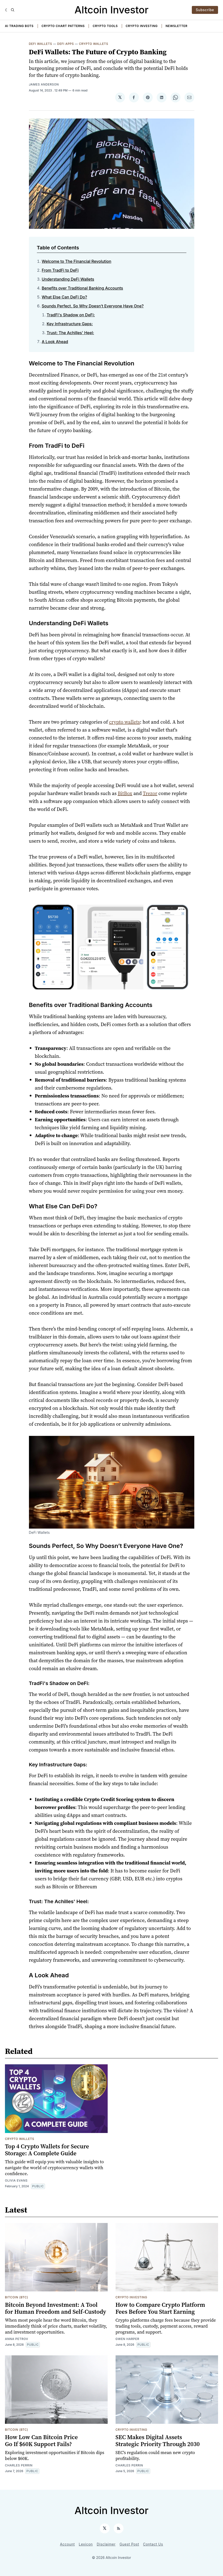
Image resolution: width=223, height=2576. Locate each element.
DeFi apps (65, 44)
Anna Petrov (16, 2339)
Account (67, 2544)
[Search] (13, 10)
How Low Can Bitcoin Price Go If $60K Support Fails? (41, 2440)
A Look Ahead (55, 341)
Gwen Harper (127, 2339)
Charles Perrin (19, 2465)
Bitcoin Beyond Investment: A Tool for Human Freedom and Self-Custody (55, 2308)
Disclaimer (106, 2544)
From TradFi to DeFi (60, 270)
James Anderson (44, 84)
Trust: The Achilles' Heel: (70, 332)
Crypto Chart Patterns (63, 26)
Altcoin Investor (111, 10)
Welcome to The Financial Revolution (76, 261)
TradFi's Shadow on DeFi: (71, 314)
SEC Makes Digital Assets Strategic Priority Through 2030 (158, 2440)
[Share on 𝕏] (120, 97)
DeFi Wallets (40, 44)
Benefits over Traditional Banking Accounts (82, 288)
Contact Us (153, 2544)
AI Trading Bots (19, 26)
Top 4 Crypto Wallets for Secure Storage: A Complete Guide (47, 2149)
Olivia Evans (16, 2180)
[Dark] (7, 9)
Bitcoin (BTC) (16, 2297)
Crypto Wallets (93, 44)
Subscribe (205, 10)
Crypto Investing (142, 26)
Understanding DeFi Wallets (68, 279)
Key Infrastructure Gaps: (70, 323)
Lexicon (86, 2544)
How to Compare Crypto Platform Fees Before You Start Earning (160, 2308)
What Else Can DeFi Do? (64, 297)
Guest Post (129, 2544)
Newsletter (176, 26)
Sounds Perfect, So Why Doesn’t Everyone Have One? (93, 305)
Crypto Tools (105, 26)
